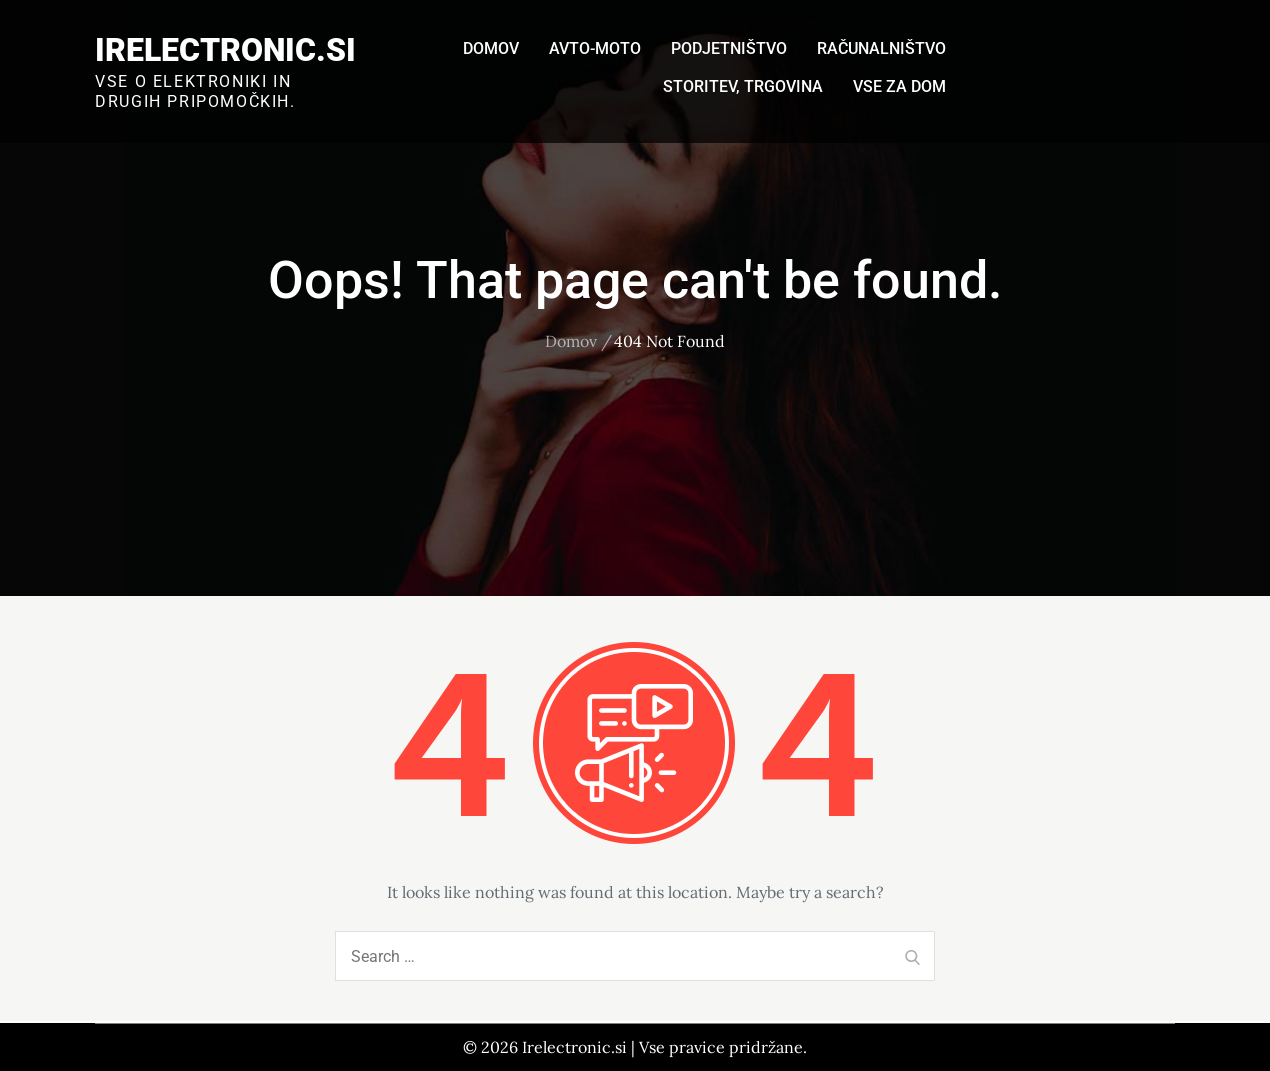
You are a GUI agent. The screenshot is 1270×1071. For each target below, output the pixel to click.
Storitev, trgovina (743, 86)
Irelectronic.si (225, 50)
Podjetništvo (729, 48)
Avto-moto (595, 48)
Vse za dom (899, 86)
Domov (491, 48)
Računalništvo (881, 48)
